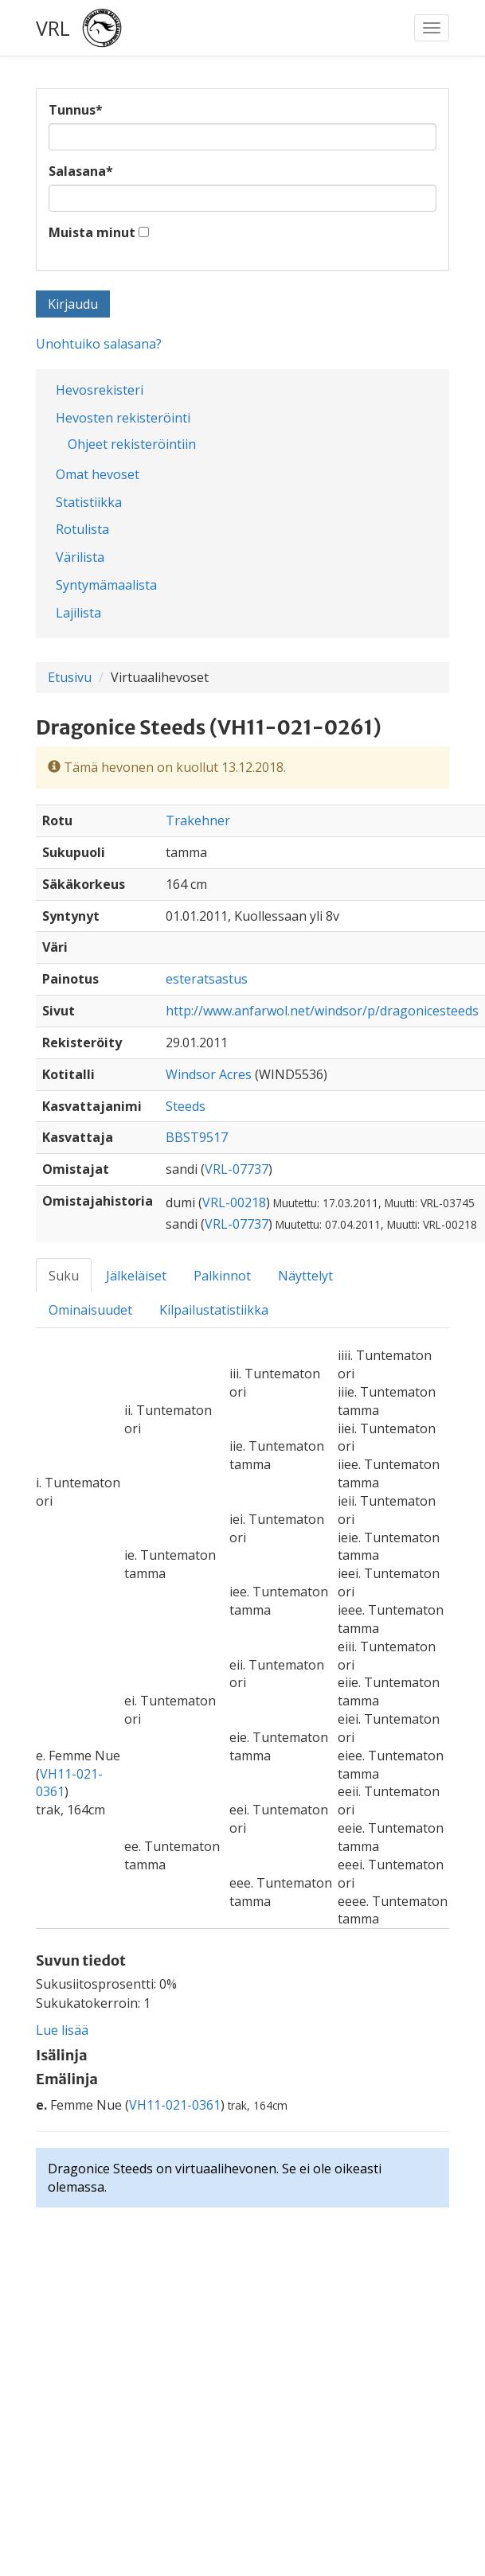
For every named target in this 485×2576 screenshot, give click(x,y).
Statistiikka (89, 502)
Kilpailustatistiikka (213, 1310)
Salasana (81, 171)
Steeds (185, 1106)
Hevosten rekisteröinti (123, 418)
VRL (53, 27)
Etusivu (70, 677)
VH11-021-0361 (175, 2105)
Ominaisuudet (90, 1310)
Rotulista (82, 529)
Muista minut (92, 232)
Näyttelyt (305, 1275)
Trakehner (198, 820)
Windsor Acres (209, 1074)
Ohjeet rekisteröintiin (132, 444)
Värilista (80, 557)
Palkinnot (222, 1275)
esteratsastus (207, 979)
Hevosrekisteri (99, 390)
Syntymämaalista (106, 585)
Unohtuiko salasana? (99, 344)
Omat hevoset (97, 474)
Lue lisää (62, 2030)
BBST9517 (197, 1137)
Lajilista (78, 613)
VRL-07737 (236, 1169)
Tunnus (76, 110)
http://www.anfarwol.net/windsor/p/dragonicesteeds (322, 1010)
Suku (64, 1275)
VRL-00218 (234, 1202)
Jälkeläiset (136, 1275)
